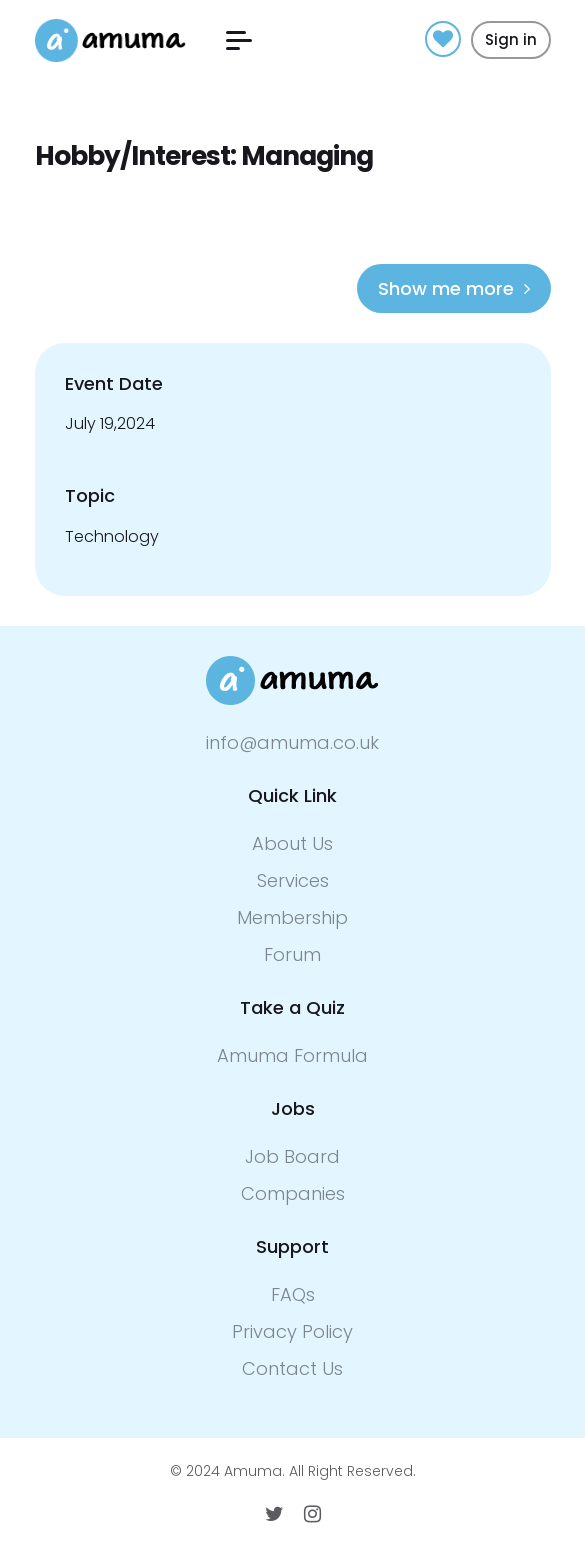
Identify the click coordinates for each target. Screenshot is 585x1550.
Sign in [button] (511, 39)
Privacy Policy (292, 1331)
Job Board (292, 1156)
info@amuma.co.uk (292, 742)
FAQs (293, 1294)
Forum (292, 954)
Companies (293, 1193)
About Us (292, 843)
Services (293, 880)
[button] (239, 40)
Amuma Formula (292, 1055)
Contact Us (292, 1368)
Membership (292, 917)
